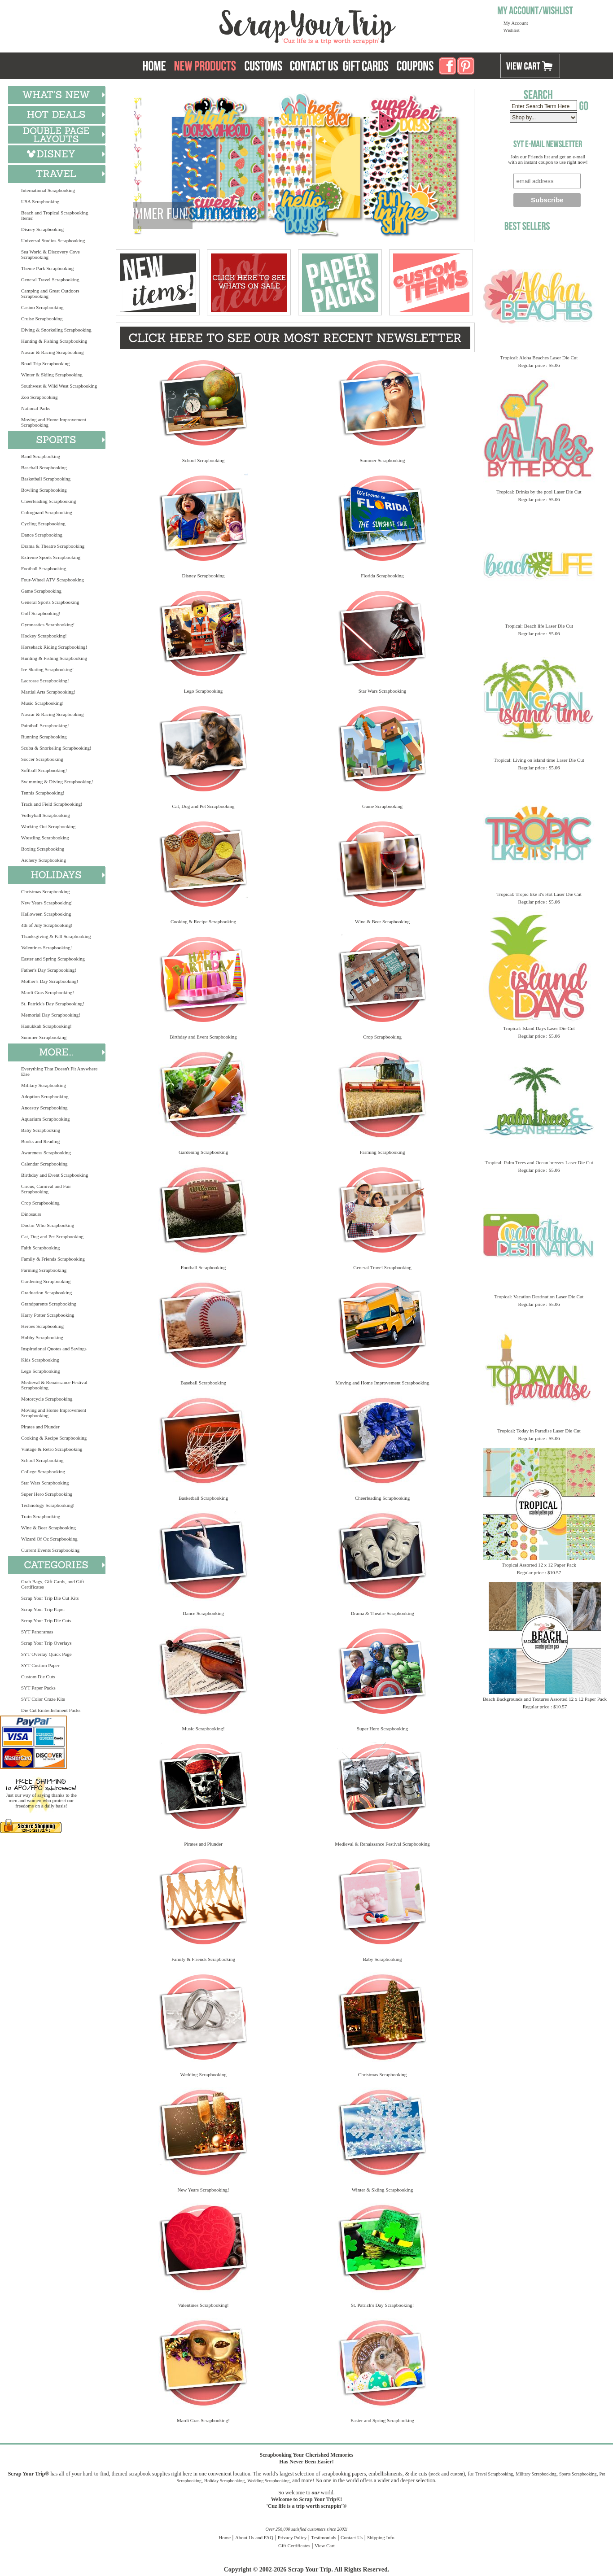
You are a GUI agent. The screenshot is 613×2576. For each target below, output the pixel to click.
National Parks (35, 408)
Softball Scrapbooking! (44, 770)
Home (225, 2537)
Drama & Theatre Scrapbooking (52, 546)
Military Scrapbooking (43, 1085)
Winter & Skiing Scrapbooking (52, 374)
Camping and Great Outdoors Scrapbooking (50, 293)
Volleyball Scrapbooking (45, 815)
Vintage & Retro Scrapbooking (52, 1449)
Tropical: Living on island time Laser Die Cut (539, 760)
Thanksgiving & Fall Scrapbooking (56, 936)
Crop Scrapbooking (40, 1202)
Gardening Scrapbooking (45, 1281)
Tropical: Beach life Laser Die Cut (539, 626)
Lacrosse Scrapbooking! (45, 680)
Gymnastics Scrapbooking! (47, 624)
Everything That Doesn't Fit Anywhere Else (59, 1071)
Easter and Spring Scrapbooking (53, 958)
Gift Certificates (294, 2545)
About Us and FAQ (254, 2537)
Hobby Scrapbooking (42, 1337)
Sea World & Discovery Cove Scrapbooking (50, 254)
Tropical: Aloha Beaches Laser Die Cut (539, 357)
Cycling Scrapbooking (43, 523)
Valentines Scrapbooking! (46, 947)
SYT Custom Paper (40, 1665)
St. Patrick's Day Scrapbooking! (52, 1003)
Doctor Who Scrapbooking (47, 1225)
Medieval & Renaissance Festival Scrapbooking (54, 1385)
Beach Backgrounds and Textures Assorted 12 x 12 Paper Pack (545, 1699)
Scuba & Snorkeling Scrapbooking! (56, 748)
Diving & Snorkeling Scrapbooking (56, 329)
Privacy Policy (292, 2537)
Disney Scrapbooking (42, 229)
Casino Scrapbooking (42, 307)
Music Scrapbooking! (42, 703)
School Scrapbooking (42, 1460)
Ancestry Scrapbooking (44, 1107)
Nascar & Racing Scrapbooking (52, 352)
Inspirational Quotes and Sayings (54, 1348)
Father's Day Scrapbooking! (48, 970)
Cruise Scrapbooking (42, 318)
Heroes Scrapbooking (42, 1326)
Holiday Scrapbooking (224, 2480)
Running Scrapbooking (44, 736)
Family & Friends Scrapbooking (53, 1259)
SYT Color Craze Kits (43, 1699)
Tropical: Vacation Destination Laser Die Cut (539, 1296)
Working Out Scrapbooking (48, 826)
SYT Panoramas (37, 1631)
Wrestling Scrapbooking (45, 837)
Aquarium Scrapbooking (45, 1119)
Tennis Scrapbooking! (43, 792)
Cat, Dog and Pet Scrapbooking (52, 1236)
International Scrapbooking (48, 190)
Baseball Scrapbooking (44, 467)
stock (435, 2473)
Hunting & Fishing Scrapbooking (54, 341)
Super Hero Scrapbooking (46, 1494)
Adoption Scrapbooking (44, 1096)
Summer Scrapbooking (43, 1037)
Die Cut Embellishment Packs (50, 1710)
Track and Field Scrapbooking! (52, 804)
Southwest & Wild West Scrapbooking (59, 386)
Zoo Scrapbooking (39, 397)
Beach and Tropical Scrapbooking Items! (54, 215)
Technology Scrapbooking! (47, 1505)
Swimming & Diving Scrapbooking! (57, 781)
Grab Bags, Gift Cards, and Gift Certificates (52, 1584)
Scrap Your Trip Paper (43, 1609)
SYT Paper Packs (38, 1687)
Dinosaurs (31, 1214)
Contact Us (352, 2537)
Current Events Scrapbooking (50, 1550)
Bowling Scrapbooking (44, 490)
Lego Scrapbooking (40, 1371)
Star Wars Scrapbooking (45, 1482)
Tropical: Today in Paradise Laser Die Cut (539, 1430)
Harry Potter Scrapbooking (47, 1315)
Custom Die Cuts (38, 1676)
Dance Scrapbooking (41, 534)
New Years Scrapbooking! (47, 902)
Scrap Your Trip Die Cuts (46, 1620)
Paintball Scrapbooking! (45, 725)
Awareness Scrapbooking (46, 1152)
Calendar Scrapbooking (44, 1163)
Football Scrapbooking (43, 568)
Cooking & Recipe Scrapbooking (54, 1438)
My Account (516, 23)
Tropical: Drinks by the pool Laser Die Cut (538, 491)
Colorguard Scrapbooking (46, 512)
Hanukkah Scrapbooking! (46, 1026)
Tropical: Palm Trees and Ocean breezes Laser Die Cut (539, 1162)
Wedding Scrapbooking (203, 2074)
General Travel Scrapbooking (50, 279)
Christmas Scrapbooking (45, 891)
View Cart (325, 2545)
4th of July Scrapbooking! (47, 925)
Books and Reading (40, 1141)
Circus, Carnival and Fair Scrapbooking (46, 1188)
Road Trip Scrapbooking (45, 363)
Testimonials (323, 2537)
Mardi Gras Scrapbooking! (47, 992)
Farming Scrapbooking (43, 1270)
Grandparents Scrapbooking (48, 1303)
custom (456, 2473)
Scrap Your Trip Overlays (46, 1643)
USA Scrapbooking (40, 201)
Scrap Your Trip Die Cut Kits (50, 1598)
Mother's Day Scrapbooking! (49, 981)
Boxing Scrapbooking (42, 848)
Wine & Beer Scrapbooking (48, 1527)
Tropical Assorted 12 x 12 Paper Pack (539, 1564)
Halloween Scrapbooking (46, 914)
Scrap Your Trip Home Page (247, 24)
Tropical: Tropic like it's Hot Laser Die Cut (539, 894)
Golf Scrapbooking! (41, 613)
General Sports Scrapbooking (50, 602)
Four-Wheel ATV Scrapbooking (52, 579)
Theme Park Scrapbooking (47, 268)
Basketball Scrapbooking (45, 478)
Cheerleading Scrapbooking (48, 501)
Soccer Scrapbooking (42, 759)
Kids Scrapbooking (40, 1359)
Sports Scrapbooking (578, 2473)
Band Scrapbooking (40, 456)
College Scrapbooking (43, 1471)
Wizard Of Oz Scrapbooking (49, 1538)
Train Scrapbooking (40, 1516)
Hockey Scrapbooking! (44, 635)
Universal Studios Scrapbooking (53, 240)
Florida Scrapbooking (382, 575)
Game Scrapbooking (41, 591)
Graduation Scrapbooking (46, 1292)
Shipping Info (380, 2537)
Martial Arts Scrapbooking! (48, 691)
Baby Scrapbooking (40, 1130)
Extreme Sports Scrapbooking (50, 557)
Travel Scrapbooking (494, 2473)
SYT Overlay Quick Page (46, 1654)
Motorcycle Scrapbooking (47, 1399)
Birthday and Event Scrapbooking (54, 1175)
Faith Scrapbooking (40, 1247)
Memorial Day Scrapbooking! (50, 1014)
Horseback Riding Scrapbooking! (54, 647)
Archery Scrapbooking (43, 860)
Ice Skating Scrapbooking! (47, 669)
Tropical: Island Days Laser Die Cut (538, 1028)
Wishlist (512, 30)
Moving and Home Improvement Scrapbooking (53, 422)
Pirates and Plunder (40, 1426)
